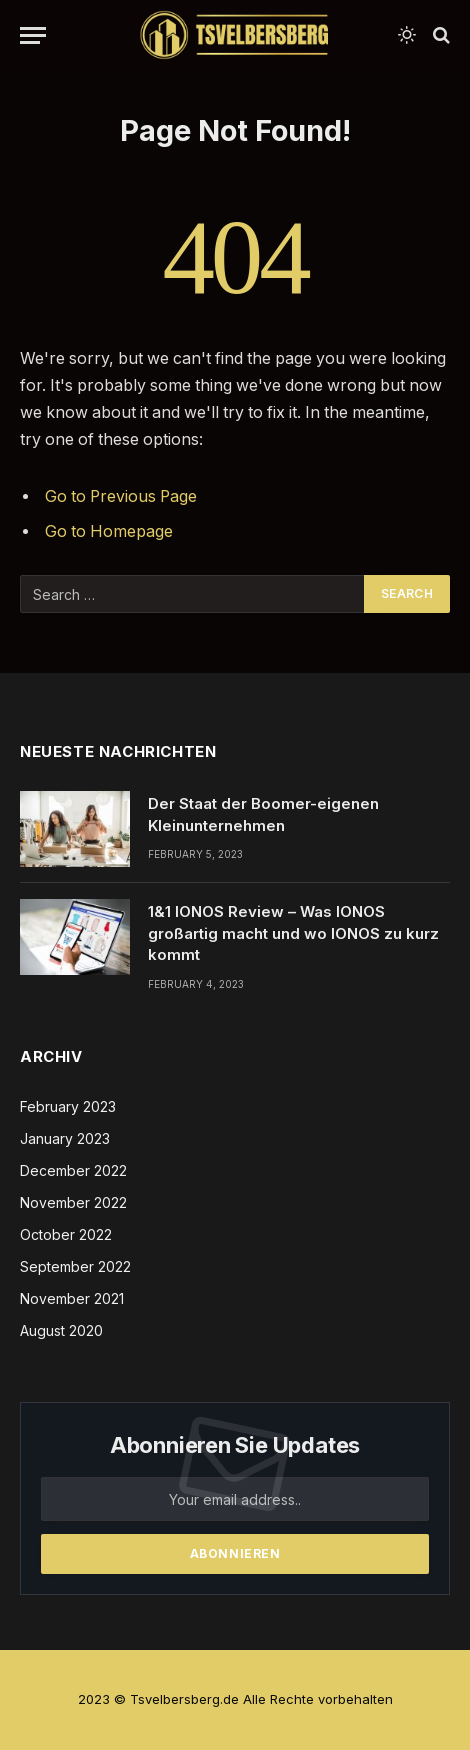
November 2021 (72, 1298)
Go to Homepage (109, 531)
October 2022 (66, 1234)
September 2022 (75, 1266)
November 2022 (73, 1202)
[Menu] (33, 35)
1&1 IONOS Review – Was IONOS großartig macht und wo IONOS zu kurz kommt (293, 933)
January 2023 (65, 1138)
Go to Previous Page (121, 496)
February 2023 (68, 1106)
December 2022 (73, 1170)
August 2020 (61, 1330)
